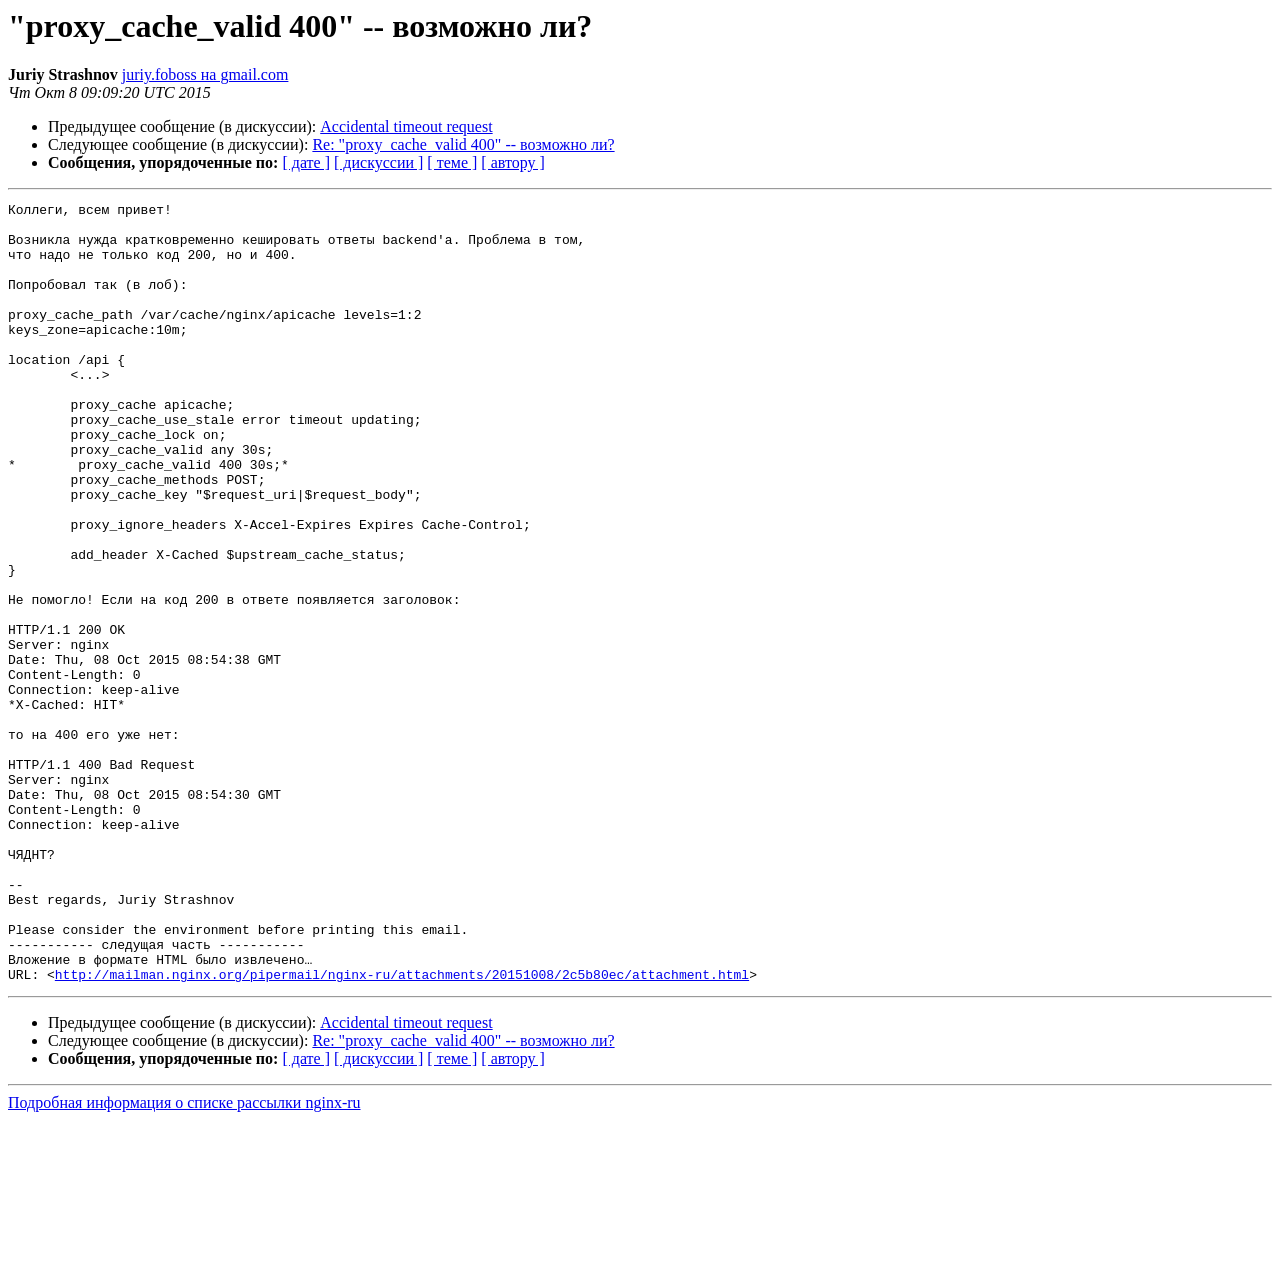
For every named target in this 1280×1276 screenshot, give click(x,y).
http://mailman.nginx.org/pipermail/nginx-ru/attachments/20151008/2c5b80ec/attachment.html (402, 1130)
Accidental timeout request (406, 126)
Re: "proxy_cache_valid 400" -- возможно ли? (463, 144)
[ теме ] (452, 162)
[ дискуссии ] (378, 162)
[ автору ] (512, 162)
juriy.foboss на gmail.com (205, 74)
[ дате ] (306, 162)
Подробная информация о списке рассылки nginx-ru (184, 1258)
